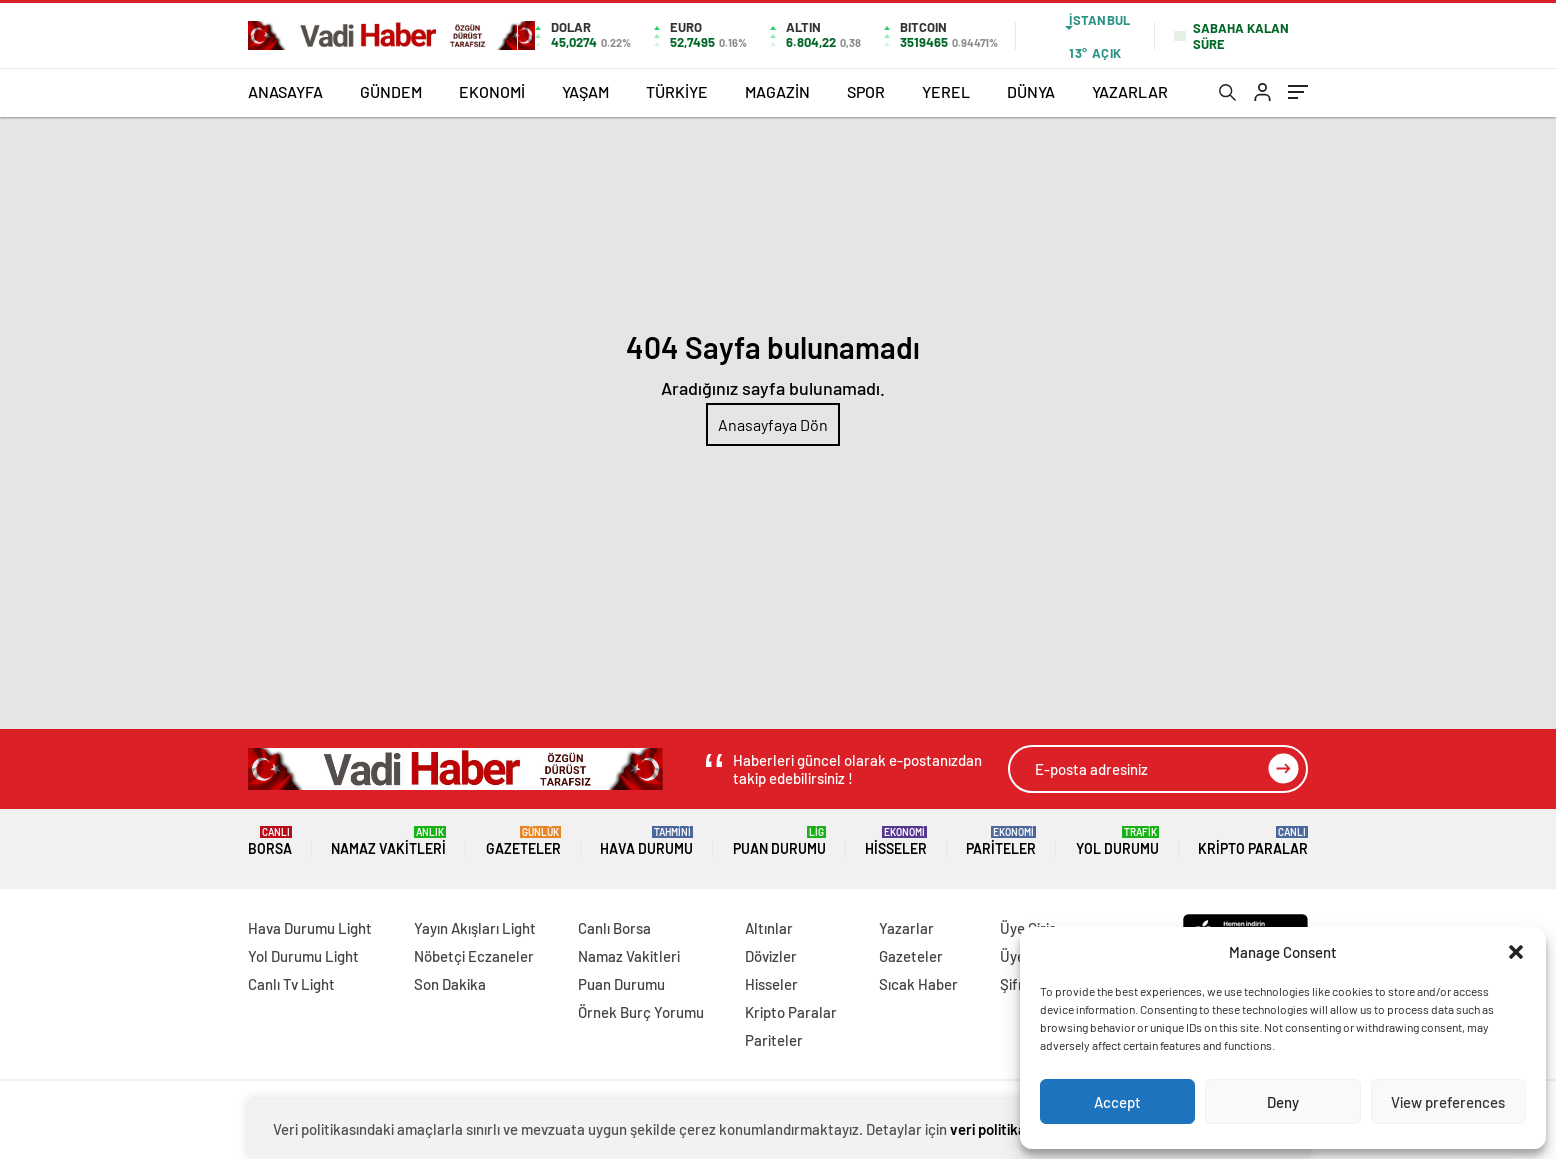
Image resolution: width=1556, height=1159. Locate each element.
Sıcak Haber (918, 984)
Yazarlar (906, 928)
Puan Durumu (779, 841)
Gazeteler (523, 841)
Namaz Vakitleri (388, 841)
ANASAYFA (285, 91)
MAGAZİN (777, 91)
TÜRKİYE (677, 91)
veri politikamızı (1000, 1129)
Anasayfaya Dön (773, 424)
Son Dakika (450, 984)
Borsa (270, 841)
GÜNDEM (391, 91)
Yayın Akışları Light (475, 928)
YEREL (946, 91)
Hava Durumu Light (310, 928)
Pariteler (1001, 841)
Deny (1283, 1102)
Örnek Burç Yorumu (641, 1012)
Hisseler (896, 841)
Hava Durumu (646, 841)
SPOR (866, 91)
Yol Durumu (1117, 841)
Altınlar (769, 928)
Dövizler (771, 956)
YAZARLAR (1130, 91)
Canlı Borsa (614, 928)
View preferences (1448, 1102)
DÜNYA (1031, 91)
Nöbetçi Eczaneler (474, 956)
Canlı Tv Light (291, 984)
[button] (1516, 952)
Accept (1117, 1102)
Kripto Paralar (1253, 841)
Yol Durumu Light (303, 956)
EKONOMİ (492, 91)
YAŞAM (585, 91)
